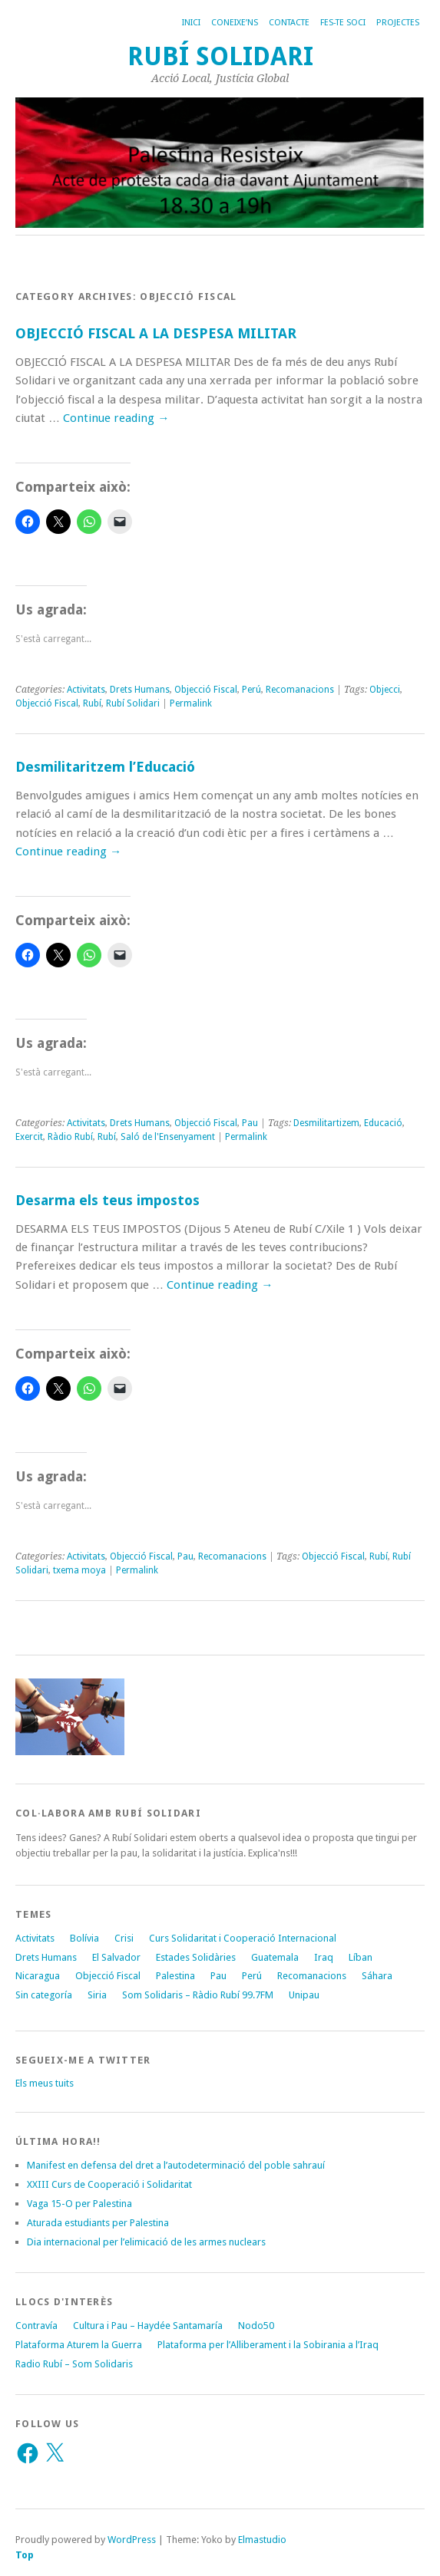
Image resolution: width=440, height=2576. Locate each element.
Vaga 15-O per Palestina (79, 2203)
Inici (191, 23)
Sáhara (377, 1975)
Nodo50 (256, 2325)
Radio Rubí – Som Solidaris (74, 2364)
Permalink (191, 703)
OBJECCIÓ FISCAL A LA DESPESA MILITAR (155, 333)
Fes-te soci (343, 23)
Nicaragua (37, 1975)
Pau (250, 1123)
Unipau (304, 1995)
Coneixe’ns (234, 23)
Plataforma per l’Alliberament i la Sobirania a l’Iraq (268, 2344)
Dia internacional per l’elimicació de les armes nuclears (146, 2242)
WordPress (132, 2539)
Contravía (36, 2325)
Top (24, 2555)
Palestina (175, 1975)
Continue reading (116, 418)
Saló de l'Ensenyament (168, 1137)
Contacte (289, 23)
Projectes (397, 23)
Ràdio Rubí (70, 1137)
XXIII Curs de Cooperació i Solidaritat (109, 2184)
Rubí (92, 703)
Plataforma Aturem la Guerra (78, 2344)
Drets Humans (140, 689)
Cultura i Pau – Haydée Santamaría (148, 2325)
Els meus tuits (44, 2083)
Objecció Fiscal (205, 689)
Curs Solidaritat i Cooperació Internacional (242, 1938)
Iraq (323, 1957)
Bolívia (84, 1938)
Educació (383, 1123)
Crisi (124, 1938)
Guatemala (275, 1957)
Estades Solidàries (196, 1957)
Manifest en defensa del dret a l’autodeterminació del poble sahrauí (176, 2165)
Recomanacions (300, 689)
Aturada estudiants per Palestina (98, 2222)
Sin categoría (43, 1995)
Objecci (384, 689)
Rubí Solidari (220, 56)
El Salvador (116, 1957)
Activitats (86, 689)
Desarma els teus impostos (107, 1200)
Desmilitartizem (326, 1123)
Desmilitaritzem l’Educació (105, 767)
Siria (97, 1995)
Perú (251, 689)
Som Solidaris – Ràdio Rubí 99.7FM (197, 1995)
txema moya (79, 1570)
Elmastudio (262, 2539)
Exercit (29, 1137)
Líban (360, 1957)
